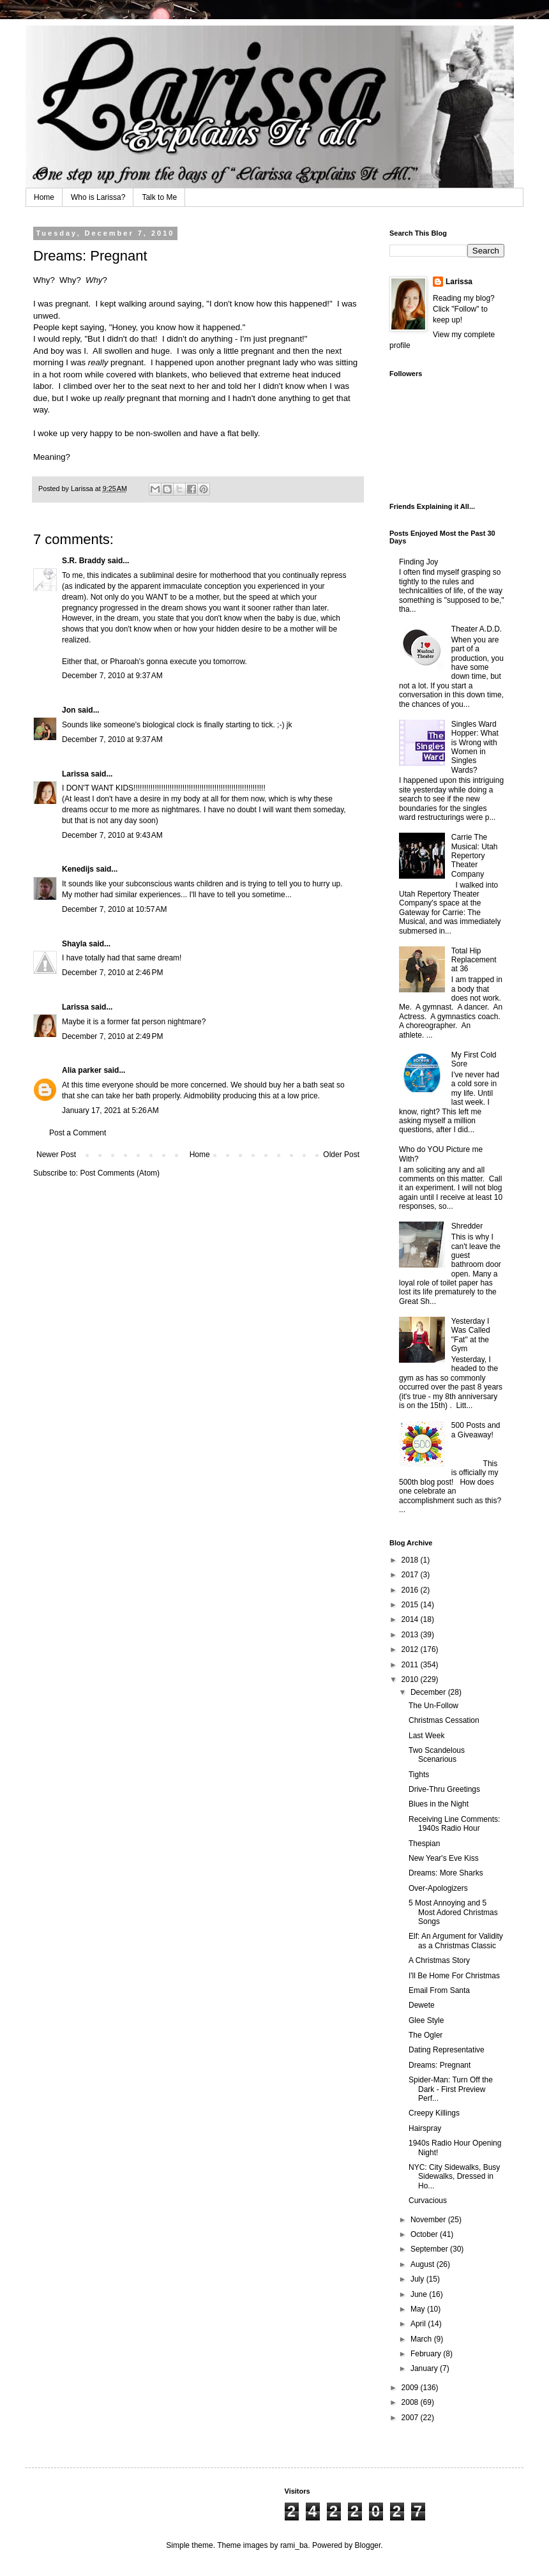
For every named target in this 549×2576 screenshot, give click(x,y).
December (429, 1692)
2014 (411, 1619)
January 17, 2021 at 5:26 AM (110, 1110)
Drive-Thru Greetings (444, 1789)
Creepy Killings (434, 2113)
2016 (411, 1590)
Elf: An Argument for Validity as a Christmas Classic (456, 1941)
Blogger (368, 2545)
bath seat (318, 1084)
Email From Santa (439, 1990)
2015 (411, 1604)
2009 (411, 2387)
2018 (411, 1560)
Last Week (426, 1735)
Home (44, 197)
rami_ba (294, 2545)
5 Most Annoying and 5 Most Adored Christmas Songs (453, 1912)
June (419, 2294)
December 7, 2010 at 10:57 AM (114, 909)
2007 (411, 2417)
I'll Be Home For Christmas (454, 1975)
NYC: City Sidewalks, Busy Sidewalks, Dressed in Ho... (454, 2176)
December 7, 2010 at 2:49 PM (112, 1036)
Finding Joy (418, 561)
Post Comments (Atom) (120, 1173)
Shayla (74, 943)
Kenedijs (78, 869)
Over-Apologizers (438, 1888)
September (430, 2249)
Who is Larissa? (98, 197)
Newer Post (56, 1154)
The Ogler (425, 2035)
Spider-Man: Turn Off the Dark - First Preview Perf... (451, 2089)
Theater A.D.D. (476, 629)
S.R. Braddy (83, 560)
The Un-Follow (433, 1705)
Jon (68, 710)
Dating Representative (447, 2049)
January (425, 2368)
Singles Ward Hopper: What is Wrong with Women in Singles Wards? (475, 747)
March (422, 2339)
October (425, 2234)
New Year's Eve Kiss (444, 1858)
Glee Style (426, 2020)
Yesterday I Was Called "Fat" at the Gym (470, 1335)
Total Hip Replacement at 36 (474, 960)
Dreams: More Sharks (446, 1872)
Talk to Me (159, 197)
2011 (411, 1664)
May (418, 2309)
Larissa (75, 773)
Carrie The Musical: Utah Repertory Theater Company (474, 856)
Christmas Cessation (444, 1720)
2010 (411, 1679)
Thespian (424, 1843)
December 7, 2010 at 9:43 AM (112, 835)
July (418, 2279)
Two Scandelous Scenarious (437, 1755)
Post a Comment (77, 1132)
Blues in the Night (439, 1803)
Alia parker (82, 1070)
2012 (411, 1649)
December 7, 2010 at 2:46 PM (112, 972)
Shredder (467, 1226)
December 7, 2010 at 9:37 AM (112, 675)
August (423, 2264)
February (426, 2353)
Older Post (341, 1154)
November (429, 2219)
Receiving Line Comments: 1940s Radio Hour (454, 1824)
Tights (419, 1774)
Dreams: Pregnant (439, 2065)
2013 (411, 1634)
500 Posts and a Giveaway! (475, 1430)
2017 (411, 1574)
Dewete (422, 2005)
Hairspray (425, 2128)
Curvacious (428, 2200)
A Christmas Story (439, 1960)
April (419, 2323)
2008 (411, 2402)
